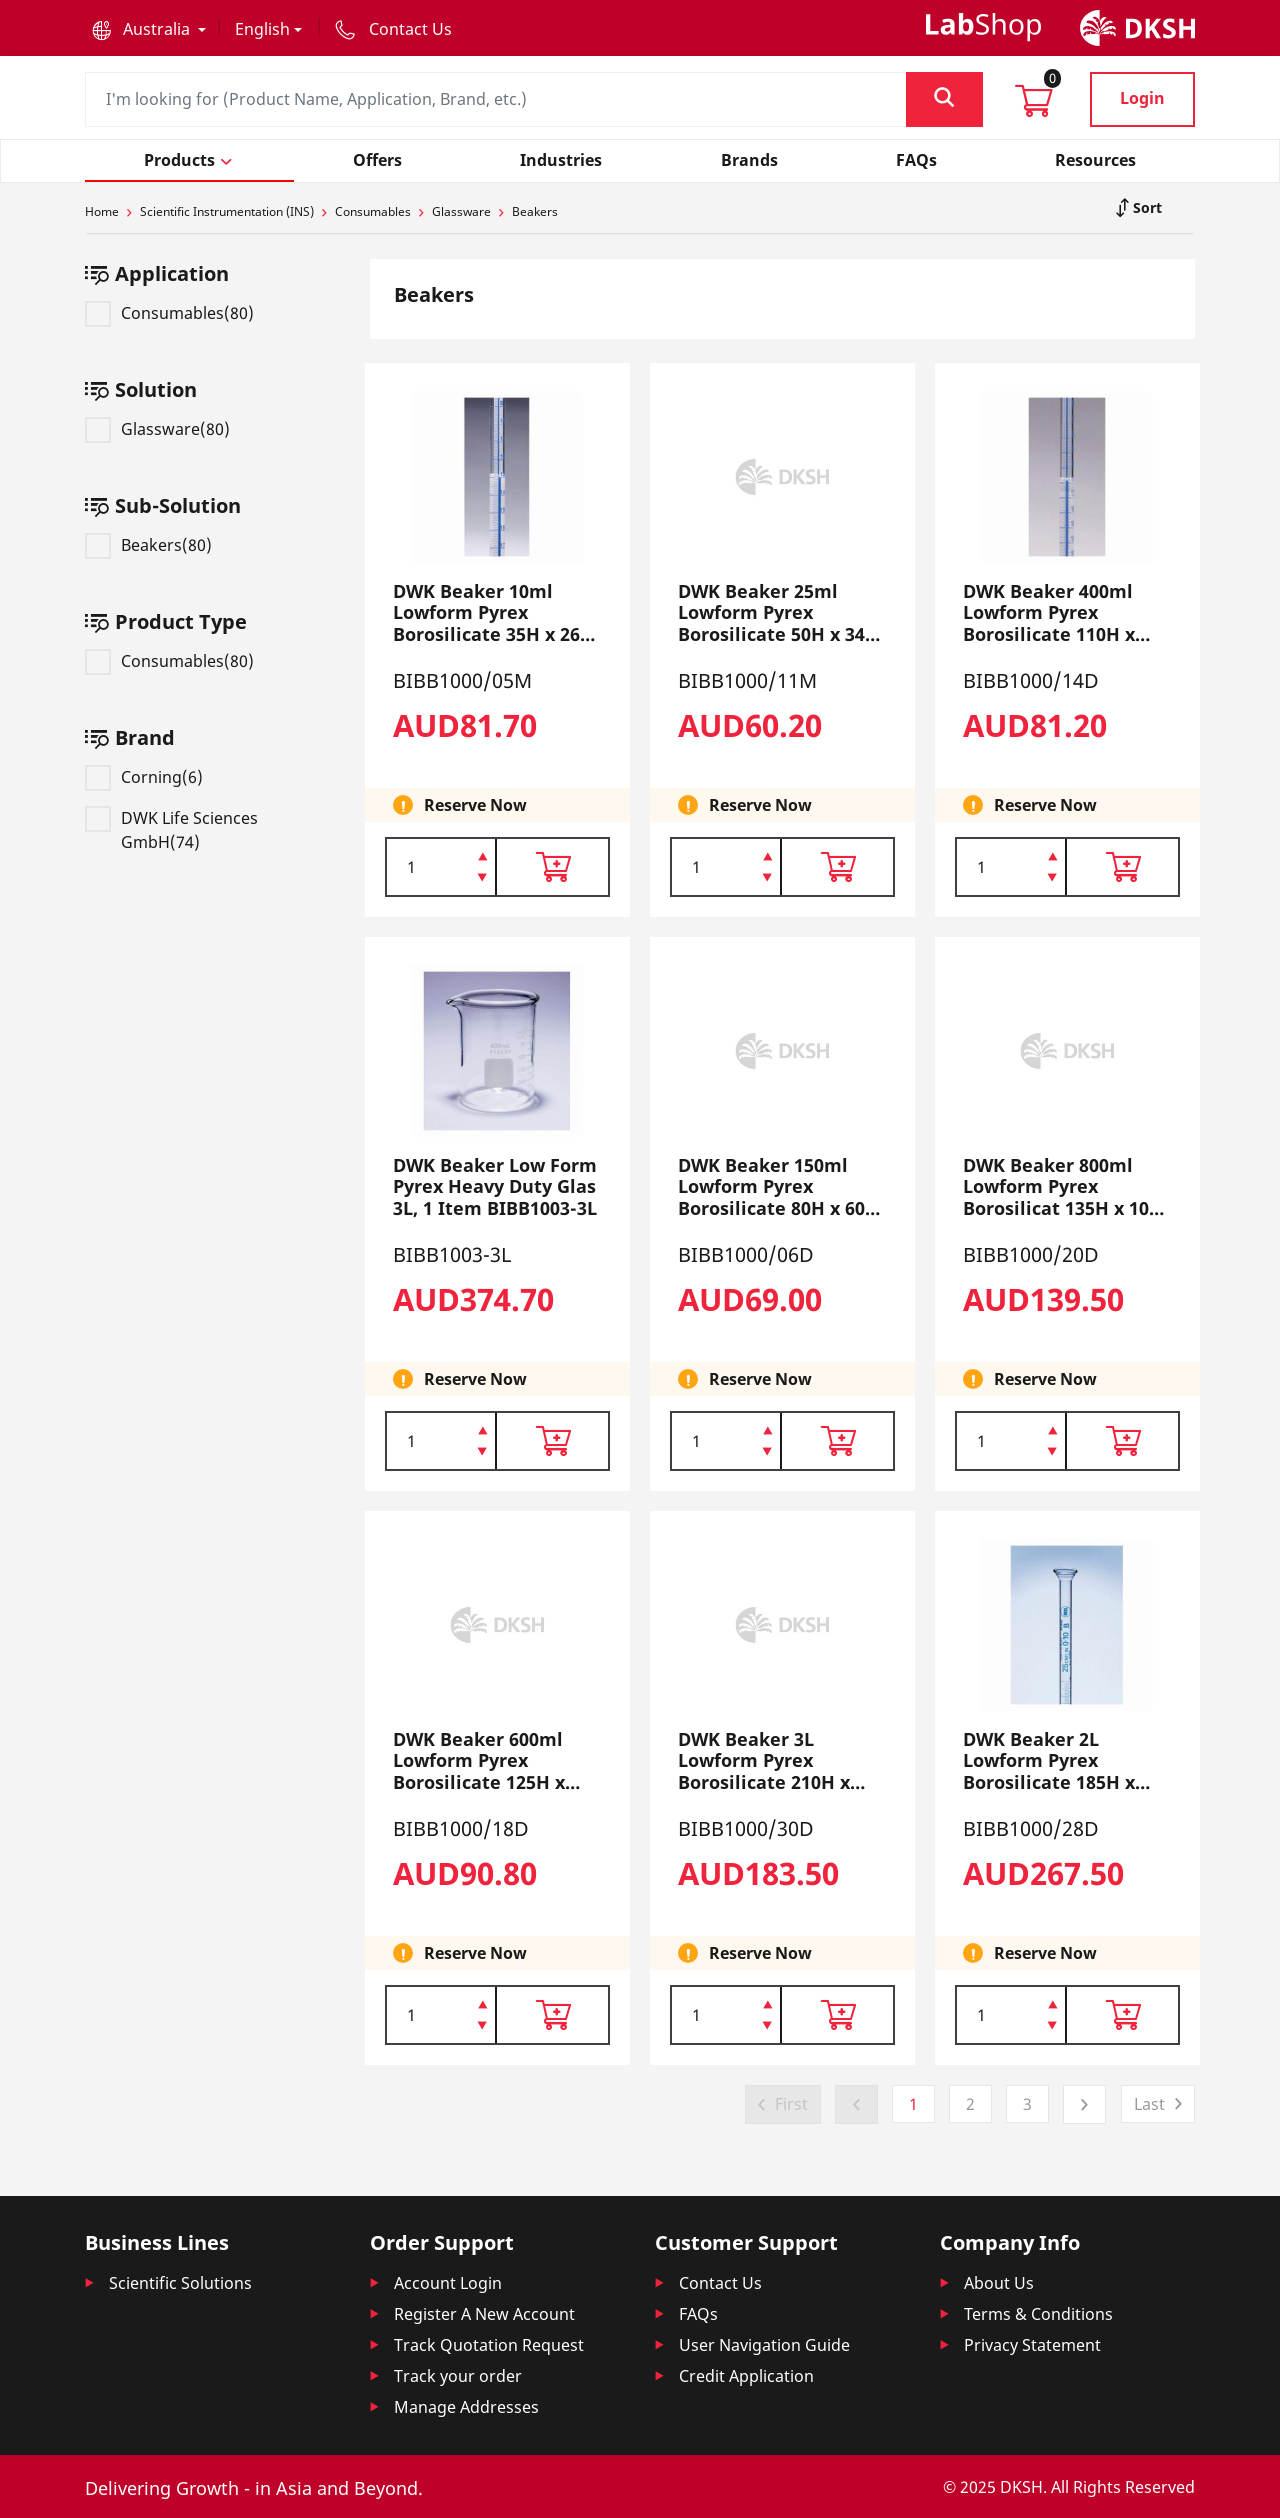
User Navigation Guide (764, 2345)
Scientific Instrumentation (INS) (227, 211)
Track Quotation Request (489, 2345)
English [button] (262, 29)
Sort (1145, 207)
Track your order (458, 2376)
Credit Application (746, 2376)
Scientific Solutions (180, 2283)
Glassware (461, 211)
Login (1142, 98)
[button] (149, 29)
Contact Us (720, 2283)
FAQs (698, 2314)
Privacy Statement (1032, 2345)
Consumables (373, 211)
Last (1149, 2104)
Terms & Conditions (1038, 2314)
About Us (999, 2283)
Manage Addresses (466, 2407)
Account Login (448, 2283)
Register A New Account (484, 2314)
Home (102, 211)
